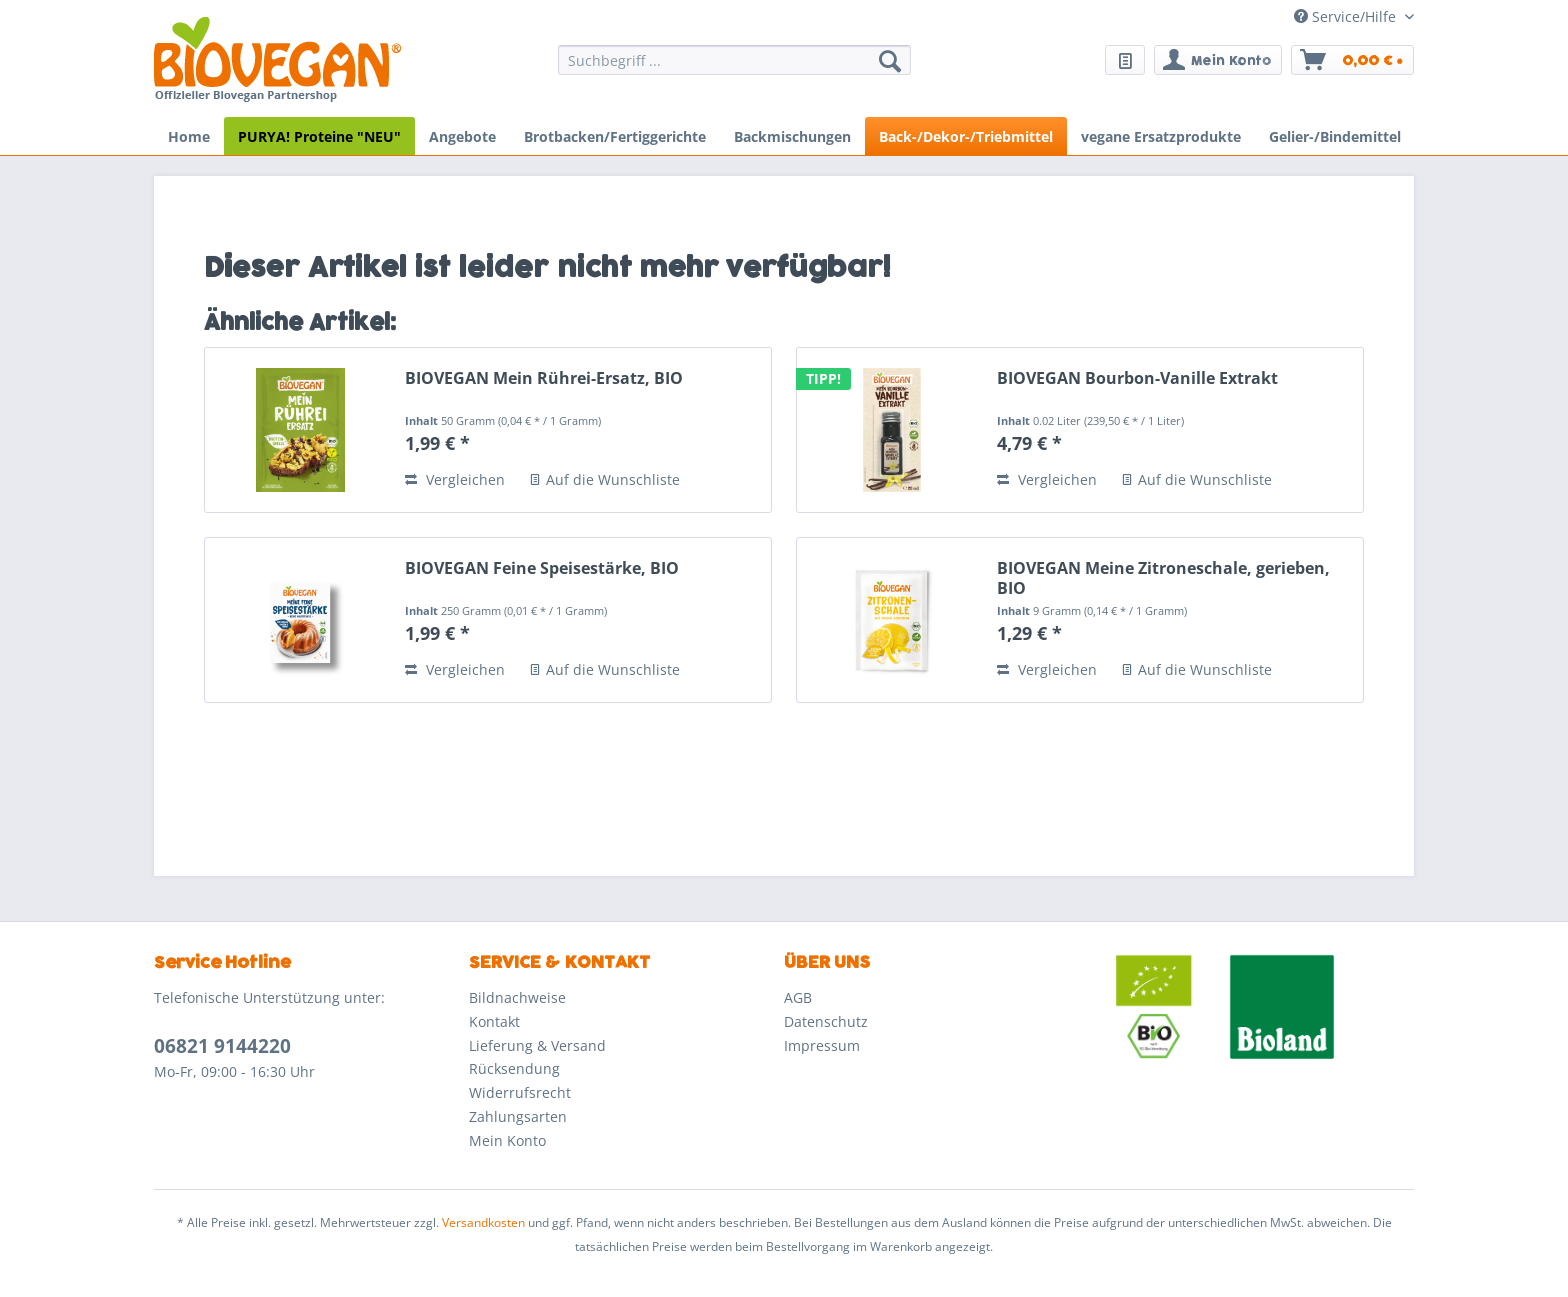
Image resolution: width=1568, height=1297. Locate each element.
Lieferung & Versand (537, 1045)
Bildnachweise (517, 997)
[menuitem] (734, 69)
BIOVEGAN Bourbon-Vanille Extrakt (1137, 378)
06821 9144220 (222, 1046)
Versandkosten (483, 1222)
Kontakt (494, 1021)
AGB (798, 997)
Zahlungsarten (518, 1116)
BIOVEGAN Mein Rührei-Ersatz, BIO (544, 378)
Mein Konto (507, 1140)
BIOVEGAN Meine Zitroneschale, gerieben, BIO (1163, 578)
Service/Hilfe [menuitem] (1347, 16)
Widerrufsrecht (520, 1092)
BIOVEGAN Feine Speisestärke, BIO (542, 568)
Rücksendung (514, 1068)
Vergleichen (455, 479)
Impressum (822, 1045)
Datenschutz (826, 1021)
